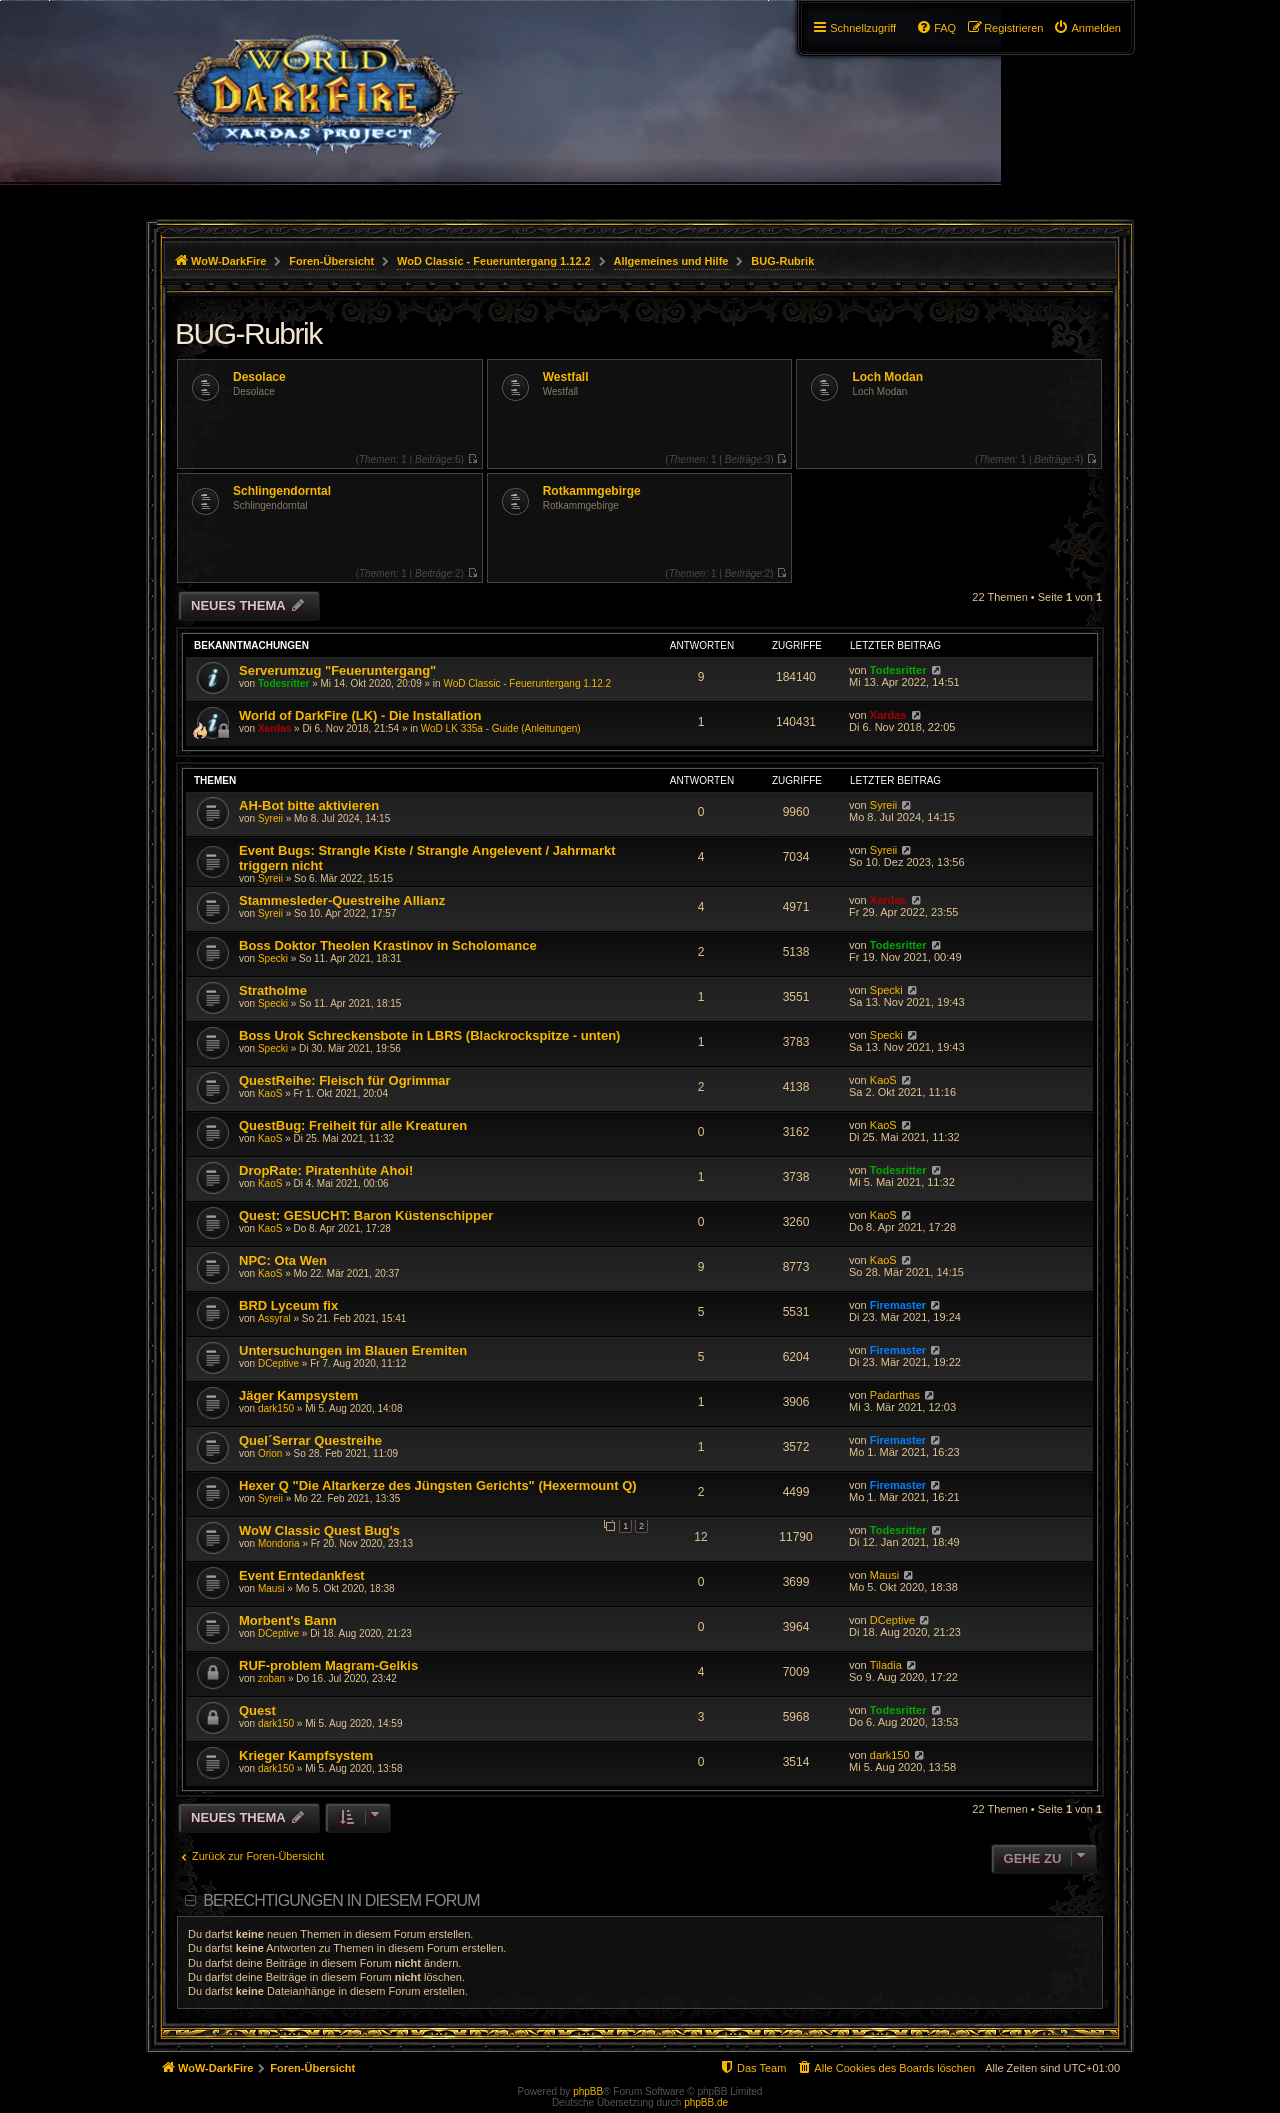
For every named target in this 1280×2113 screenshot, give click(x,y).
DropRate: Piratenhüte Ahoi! (326, 1170)
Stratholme (273, 990)
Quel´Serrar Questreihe (310, 1440)
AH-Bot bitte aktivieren (309, 805)
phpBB (588, 2091)
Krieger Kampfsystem (306, 1755)
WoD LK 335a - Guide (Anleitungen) (501, 728)
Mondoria (279, 1543)
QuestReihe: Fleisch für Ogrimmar (345, 1080)
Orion (270, 1453)
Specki (273, 958)
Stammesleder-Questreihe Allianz (342, 900)
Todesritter (284, 683)
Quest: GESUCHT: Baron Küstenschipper (366, 1215)
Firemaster (898, 1305)
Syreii (270, 818)
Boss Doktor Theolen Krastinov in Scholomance (388, 945)
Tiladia (886, 1665)
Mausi (271, 1588)
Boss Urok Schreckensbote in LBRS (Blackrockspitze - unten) (429, 1035)
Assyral (274, 1318)
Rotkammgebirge (592, 491)
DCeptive (278, 1363)
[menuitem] (1087, 28)
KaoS (270, 1093)
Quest (257, 1710)
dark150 (276, 1408)
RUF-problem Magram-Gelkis (328, 1665)
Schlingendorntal (282, 491)
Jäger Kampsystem (298, 1395)
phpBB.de (706, 2102)
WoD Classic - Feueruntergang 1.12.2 (527, 683)
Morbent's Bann (288, 1620)
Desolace (259, 377)
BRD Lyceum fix (288, 1305)
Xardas (274, 728)
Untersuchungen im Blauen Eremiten (353, 1350)
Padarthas (895, 1395)
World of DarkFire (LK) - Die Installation (360, 715)
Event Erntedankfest (302, 1575)
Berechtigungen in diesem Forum (341, 1900)
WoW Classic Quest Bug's (319, 1530)
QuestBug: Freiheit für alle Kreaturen (353, 1125)
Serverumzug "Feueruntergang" (337, 670)
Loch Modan (887, 377)
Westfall (566, 377)
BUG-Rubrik (248, 333)
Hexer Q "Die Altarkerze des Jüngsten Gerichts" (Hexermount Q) (438, 1485)
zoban (271, 1678)
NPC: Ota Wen (283, 1260)
